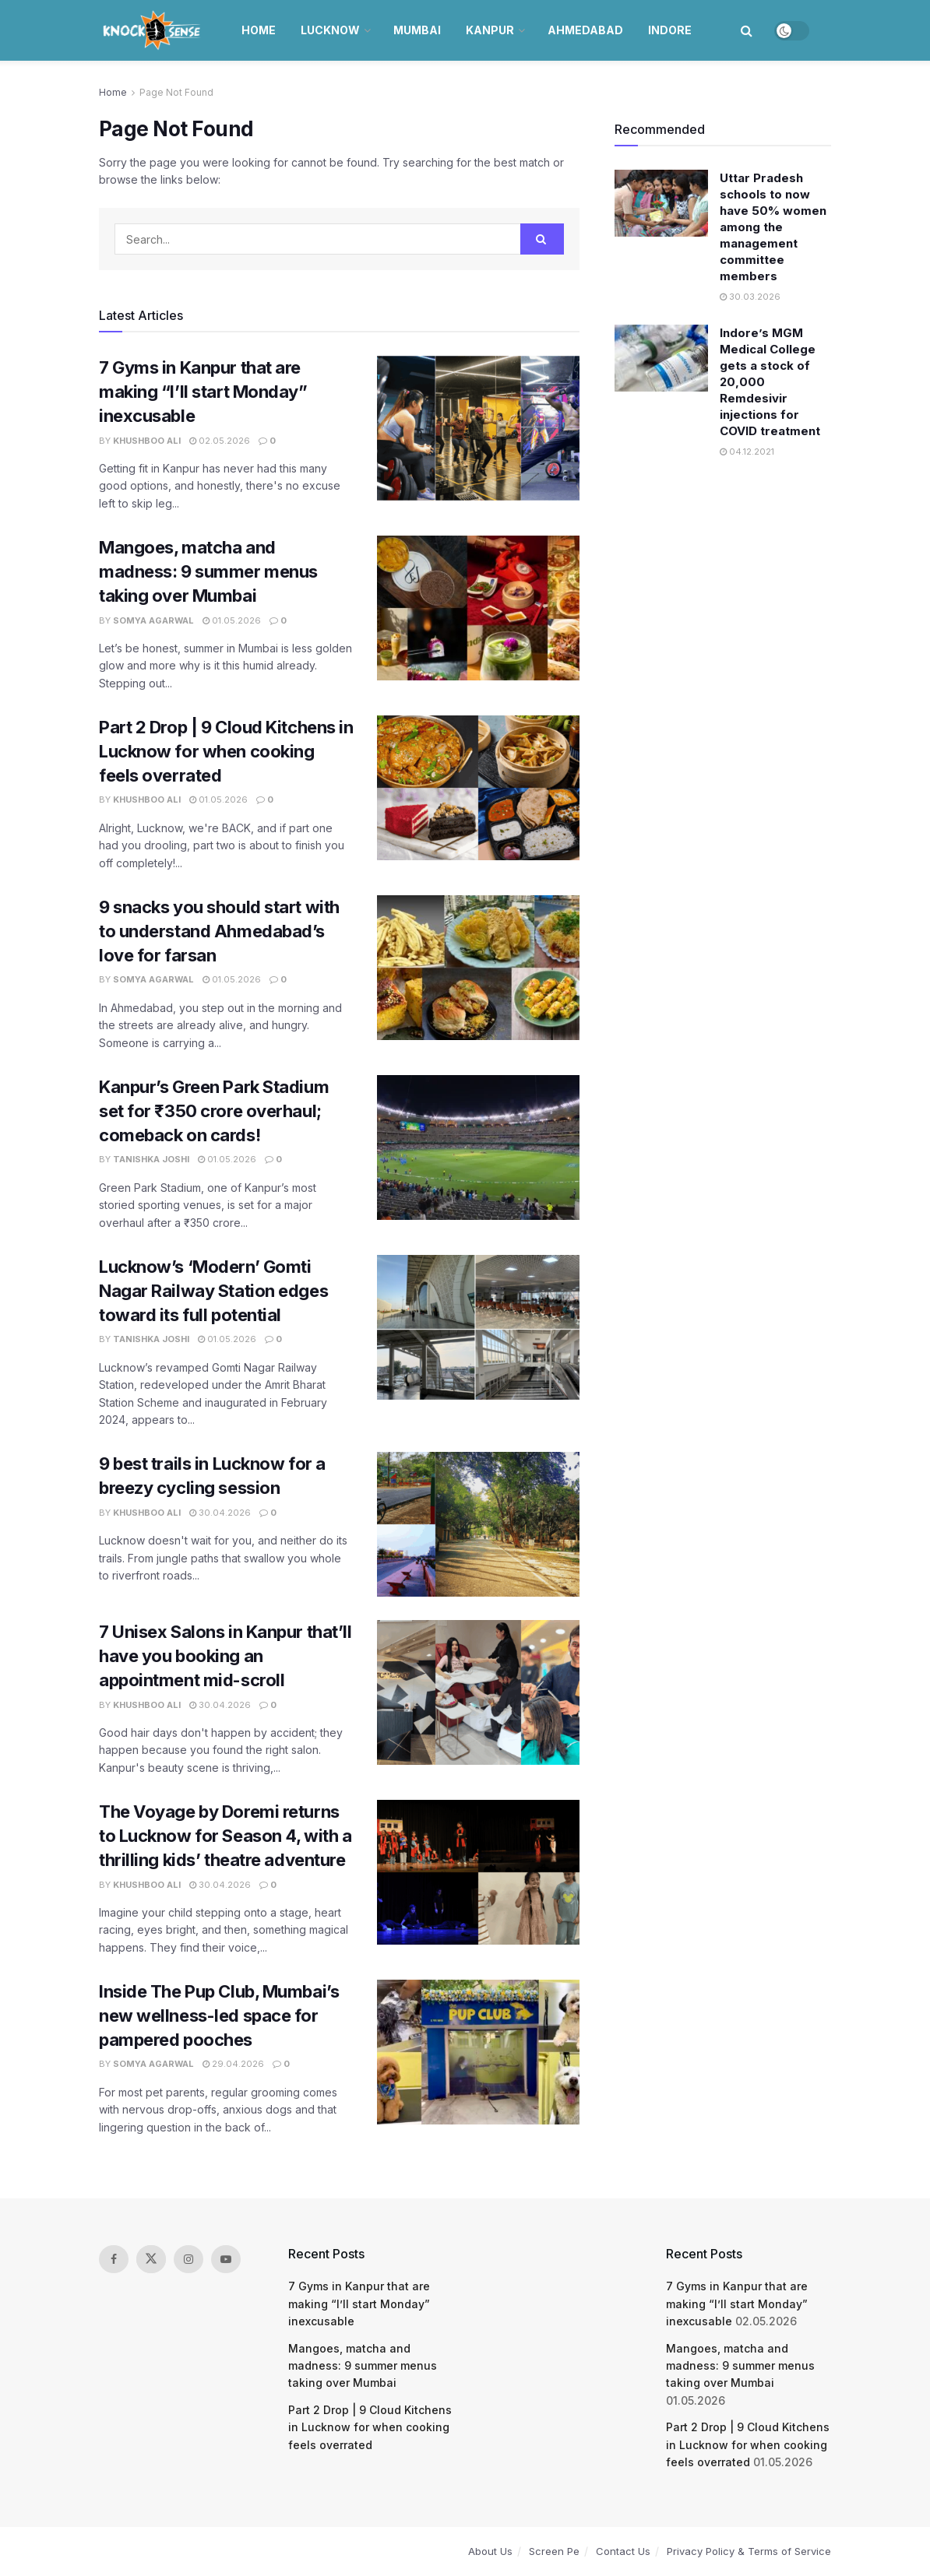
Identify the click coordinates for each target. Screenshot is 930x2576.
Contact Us (623, 2551)
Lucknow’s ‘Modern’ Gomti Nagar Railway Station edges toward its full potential (213, 1290)
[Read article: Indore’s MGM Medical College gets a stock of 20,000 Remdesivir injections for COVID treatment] (661, 358)
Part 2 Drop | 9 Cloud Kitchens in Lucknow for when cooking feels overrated (226, 751)
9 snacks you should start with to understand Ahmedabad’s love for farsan (219, 931)
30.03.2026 (750, 296)
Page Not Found (176, 92)
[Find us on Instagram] (188, 2259)
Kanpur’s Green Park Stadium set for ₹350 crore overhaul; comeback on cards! (214, 1111)
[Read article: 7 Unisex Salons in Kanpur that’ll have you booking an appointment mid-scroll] (478, 1692)
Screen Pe (554, 2551)
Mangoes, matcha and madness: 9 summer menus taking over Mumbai (208, 571)
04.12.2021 (747, 451)
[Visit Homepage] (153, 30)
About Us (490, 2551)
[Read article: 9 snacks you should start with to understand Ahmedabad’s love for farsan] (478, 967)
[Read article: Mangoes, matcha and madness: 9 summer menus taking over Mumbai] (478, 608)
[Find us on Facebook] (114, 2259)
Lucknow (330, 30)
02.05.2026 (219, 440)
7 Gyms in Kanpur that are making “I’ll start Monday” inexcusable (203, 391)
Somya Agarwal (153, 620)
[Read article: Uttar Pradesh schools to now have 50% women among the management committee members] (661, 203)
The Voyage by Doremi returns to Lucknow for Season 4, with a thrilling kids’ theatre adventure (225, 1835)
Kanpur (490, 30)
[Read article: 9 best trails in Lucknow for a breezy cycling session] (478, 1524)
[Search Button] (746, 30)
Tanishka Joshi (151, 1159)
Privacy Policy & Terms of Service (749, 2551)
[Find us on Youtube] (226, 2259)
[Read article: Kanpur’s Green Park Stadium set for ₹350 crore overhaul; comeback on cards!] (478, 1147)
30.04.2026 (220, 1512)
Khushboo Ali (147, 440)
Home (258, 30)
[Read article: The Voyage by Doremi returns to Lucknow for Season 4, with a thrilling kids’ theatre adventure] (478, 1872)
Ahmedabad (585, 30)
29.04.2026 (233, 2063)
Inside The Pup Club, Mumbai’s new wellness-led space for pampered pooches (219, 2015)
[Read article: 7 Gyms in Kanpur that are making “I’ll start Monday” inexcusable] (478, 428)
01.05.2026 (232, 620)
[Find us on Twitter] (151, 2259)
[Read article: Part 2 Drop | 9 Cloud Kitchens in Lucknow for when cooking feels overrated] (478, 787)
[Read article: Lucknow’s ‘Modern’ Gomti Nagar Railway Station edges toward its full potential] (478, 1327)
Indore (670, 30)
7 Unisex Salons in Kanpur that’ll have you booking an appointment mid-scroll (225, 1656)
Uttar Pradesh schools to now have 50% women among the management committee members (773, 226)
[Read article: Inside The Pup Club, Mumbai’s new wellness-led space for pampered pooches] (478, 2052)
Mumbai (417, 30)
